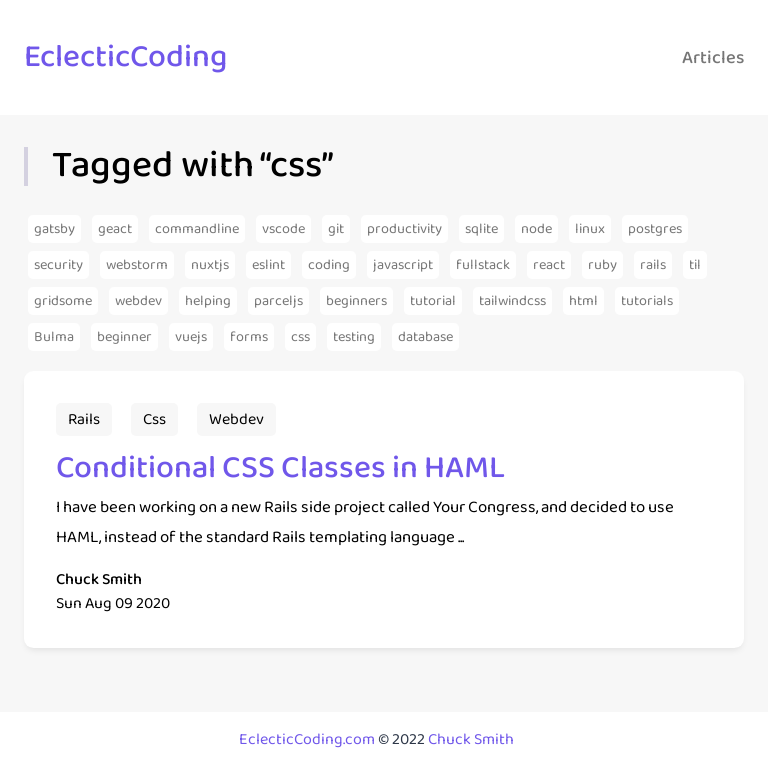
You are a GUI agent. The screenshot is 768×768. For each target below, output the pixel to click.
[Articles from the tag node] (536, 229)
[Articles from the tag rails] (653, 265)
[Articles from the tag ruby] (602, 265)
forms (249, 337)
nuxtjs (210, 265)
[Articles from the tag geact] (115, 229)
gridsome (63, 301)
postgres (655, 229)
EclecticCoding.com (307, 739)
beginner (124, 337)
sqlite (481, 229)
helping (208, 301)
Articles (713, 58)
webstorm (137, 265)
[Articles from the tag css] (300, 337)
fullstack (483, 265)
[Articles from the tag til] (695, 265)
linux (590, 229)
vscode (283, 229)
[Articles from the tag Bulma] (54, 337)
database (425, 337)
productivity (404, 229)
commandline (197, 229)
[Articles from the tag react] (549, 265)
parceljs (278, 301)
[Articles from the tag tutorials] (647, 301)
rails (653, 265)
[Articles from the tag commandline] (197, 229)
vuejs (191, 337)
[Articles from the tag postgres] (655, 229)
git (336, 229)
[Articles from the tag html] (583, 301)
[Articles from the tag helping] (208, 301)
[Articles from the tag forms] (249, 337)
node (536, 229)
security (58, 265)
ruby (602, 265)
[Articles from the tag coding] (329, 265)
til (695, 265)
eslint (268, 265)
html (583, 301)
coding (329, 265)
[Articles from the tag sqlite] (481, 229)
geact (115, 229)
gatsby (54, 229)
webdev (138, 301)
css (300, 337)
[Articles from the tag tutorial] (433, 301)
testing (354, 337)
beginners (356, 301)
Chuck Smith (471, 739)
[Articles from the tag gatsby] (54, 229)
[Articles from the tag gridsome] (63, 301)
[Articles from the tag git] (336, 229)
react (549, 265)
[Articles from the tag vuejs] (191, 337)
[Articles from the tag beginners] (356, 301)
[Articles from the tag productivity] (404, 229)
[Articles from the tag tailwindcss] (512, 301)
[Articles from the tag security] (58, 265)
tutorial (433, 301)
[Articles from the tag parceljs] (278, 301)
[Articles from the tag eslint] (268, 265)
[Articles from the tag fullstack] (483, 265)
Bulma (54, 337)
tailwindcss (512, 301)
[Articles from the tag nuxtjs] (210, 265)
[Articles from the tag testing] (354, 337)
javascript (403, 265)
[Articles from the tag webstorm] (137, 265)
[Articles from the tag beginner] (124, 337)
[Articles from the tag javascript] (403, 265)
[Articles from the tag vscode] (283, 229)
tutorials (647, 301)
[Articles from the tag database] (425, 337)
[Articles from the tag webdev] (138, 301)
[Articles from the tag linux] (590, 229)
